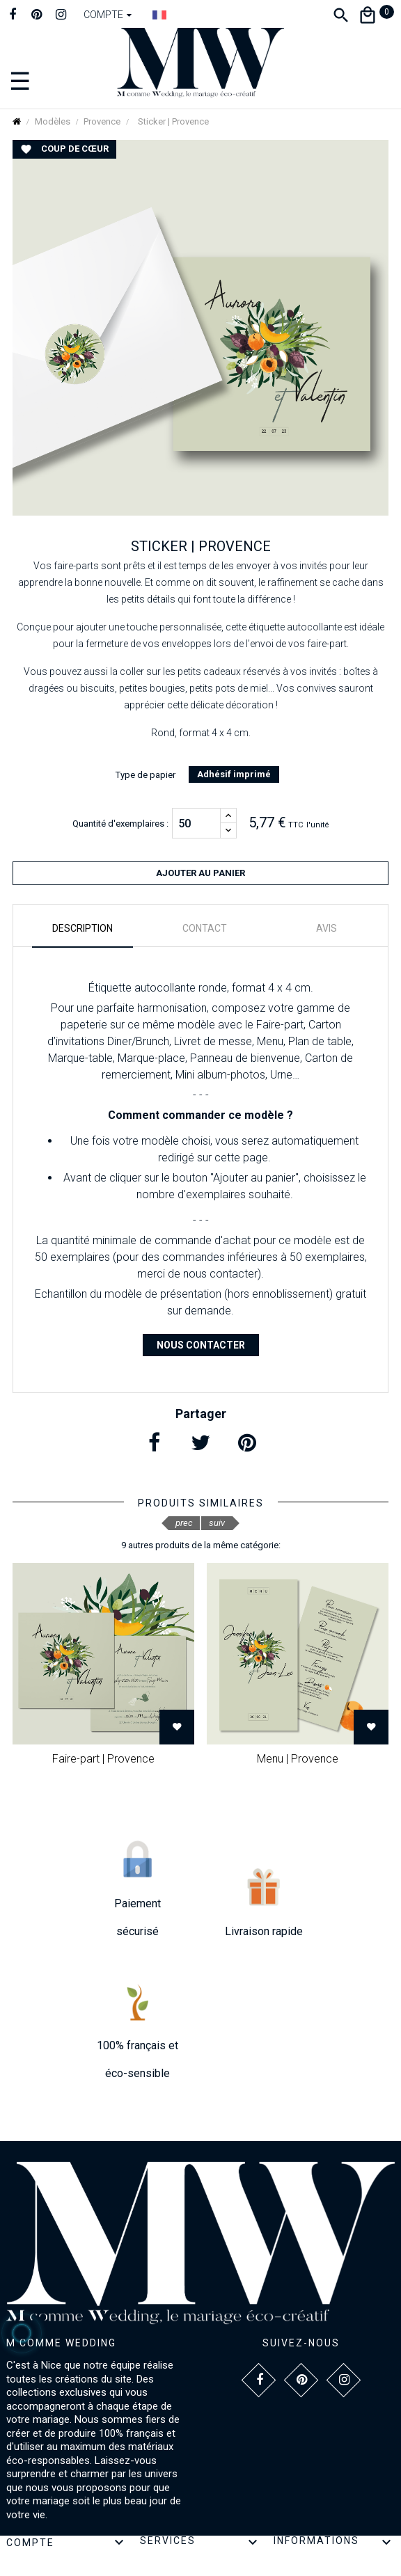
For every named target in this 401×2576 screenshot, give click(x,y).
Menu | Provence (297, 1758)
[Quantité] (196, 823)
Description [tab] (82, 928)
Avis (326, 928)
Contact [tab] (204, 928)
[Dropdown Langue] (159, 14)
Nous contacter (201, 1345)
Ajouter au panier (200, 873)
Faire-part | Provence (103, 1758)
